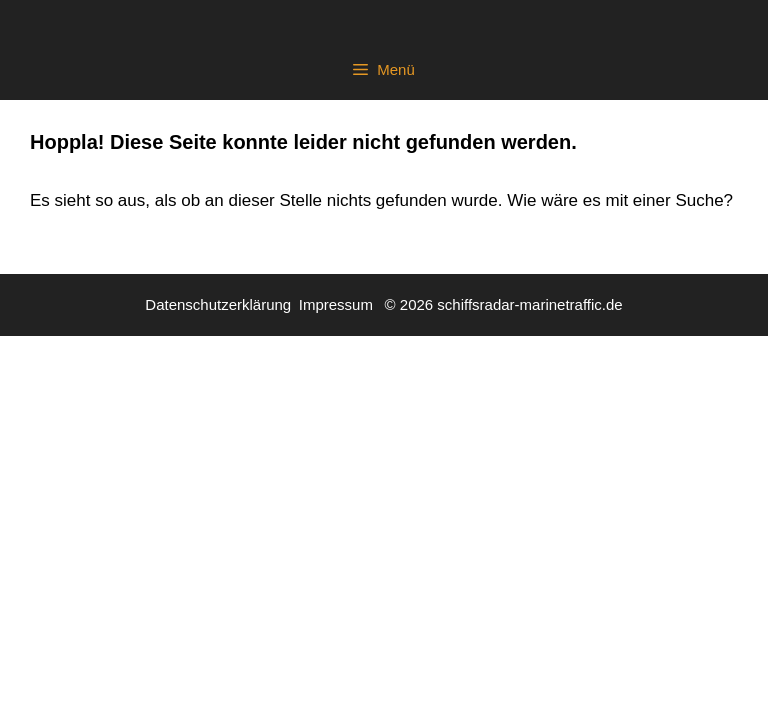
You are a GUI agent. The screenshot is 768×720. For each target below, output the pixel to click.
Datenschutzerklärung (218, 304)
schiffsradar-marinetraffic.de (529, 304)
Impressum (336, 304)
